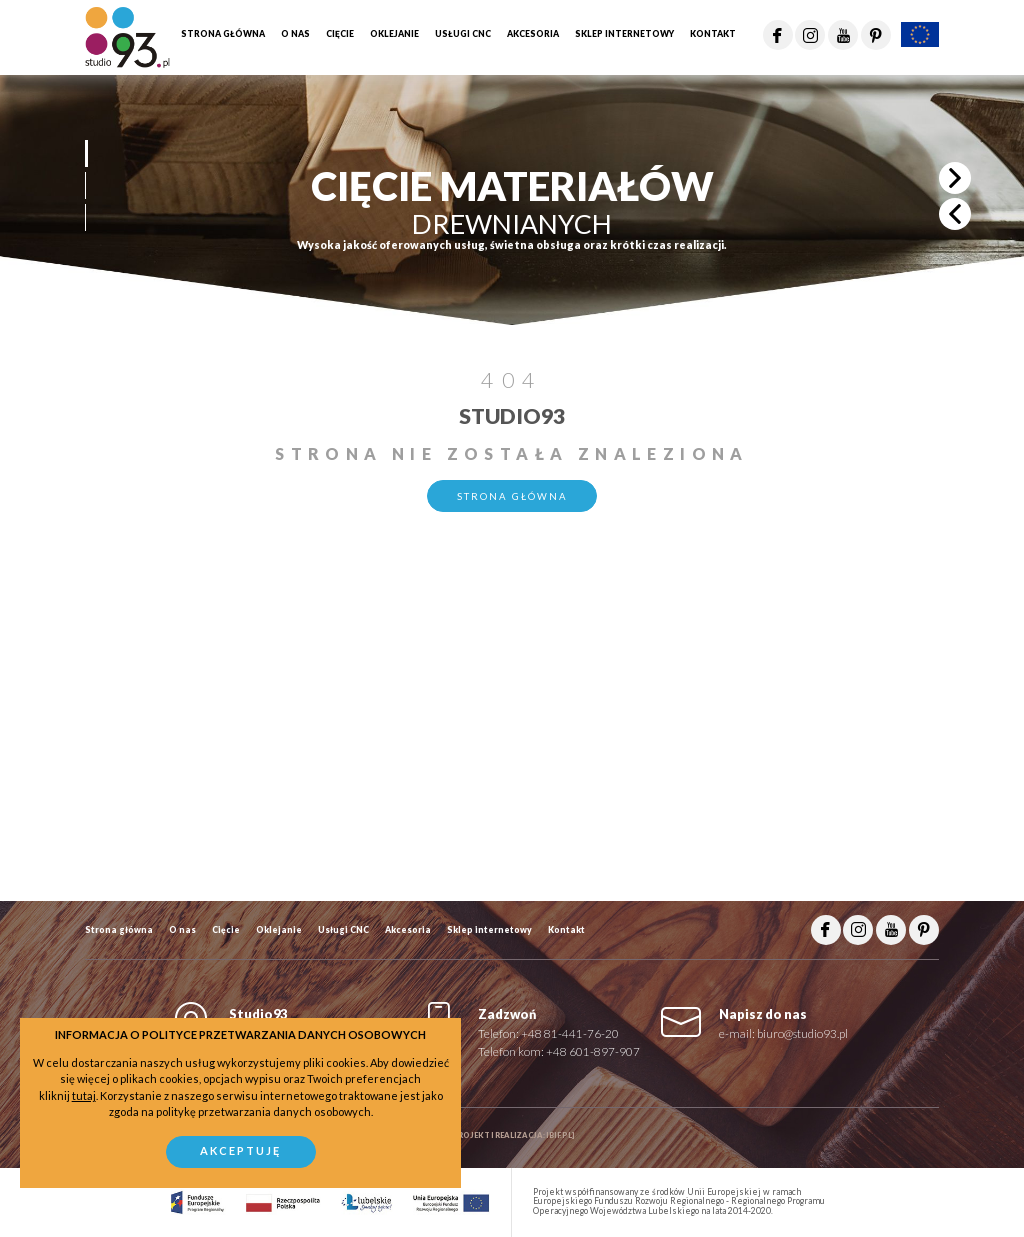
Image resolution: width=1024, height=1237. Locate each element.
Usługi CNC (343, 930)
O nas (182, 930)
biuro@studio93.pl (802, 1033)
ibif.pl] (560, 1135)
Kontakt (566, 930)
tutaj (84, 1095)
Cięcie (226, 930)
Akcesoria (408, 930)
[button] (85, 153)
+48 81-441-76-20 (570, 1033)
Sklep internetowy (489, 930)
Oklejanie (279, 930)
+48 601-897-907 (593, 1051)
